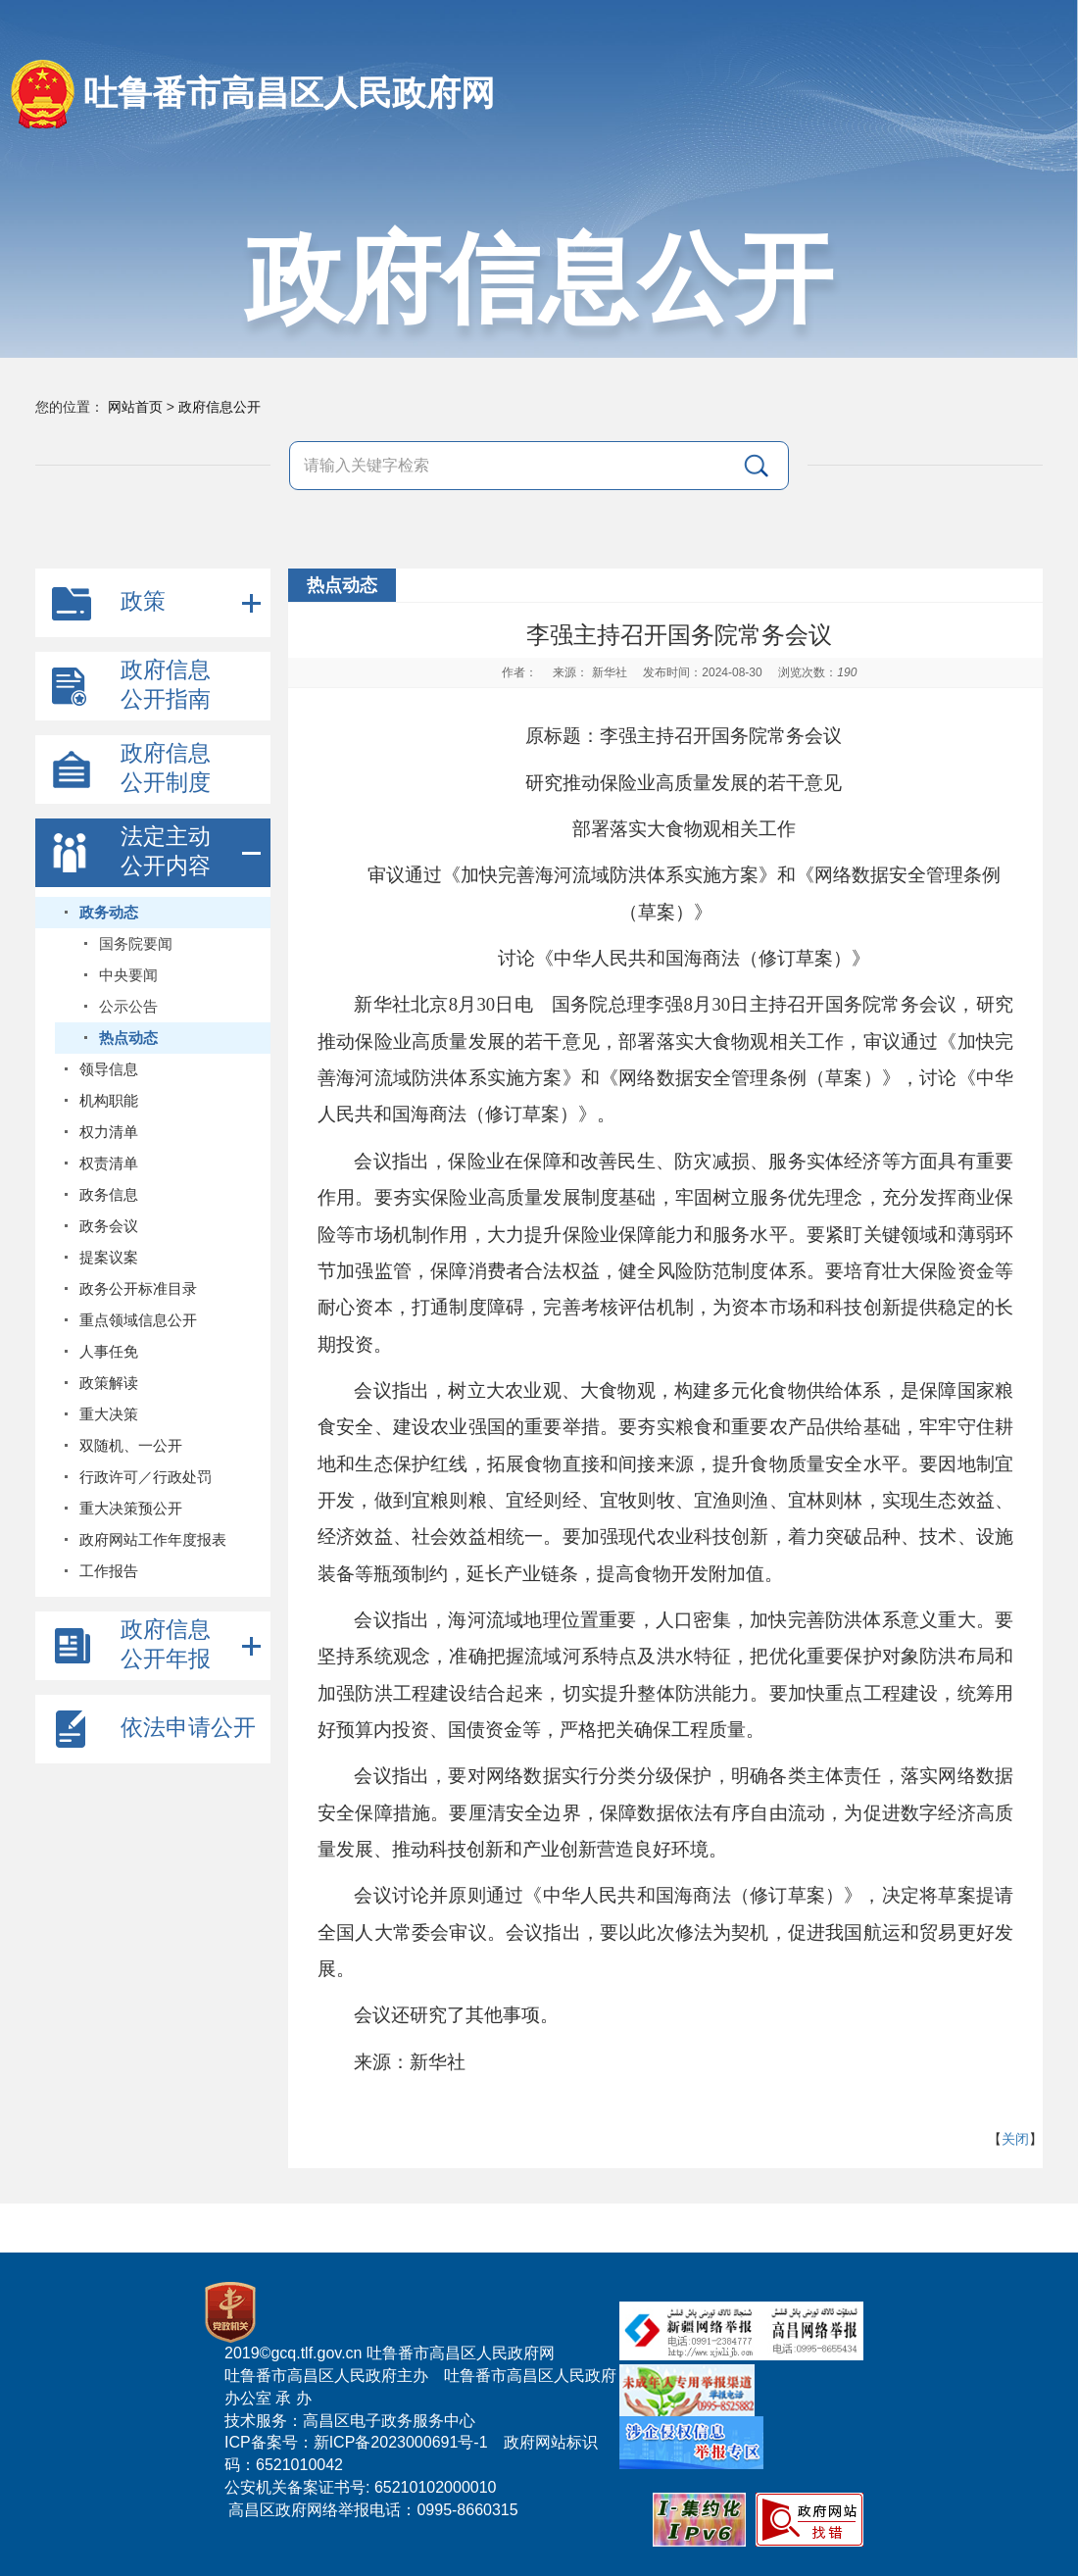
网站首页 (135, 407)
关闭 (1015, 2139)
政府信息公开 (219, 407)
